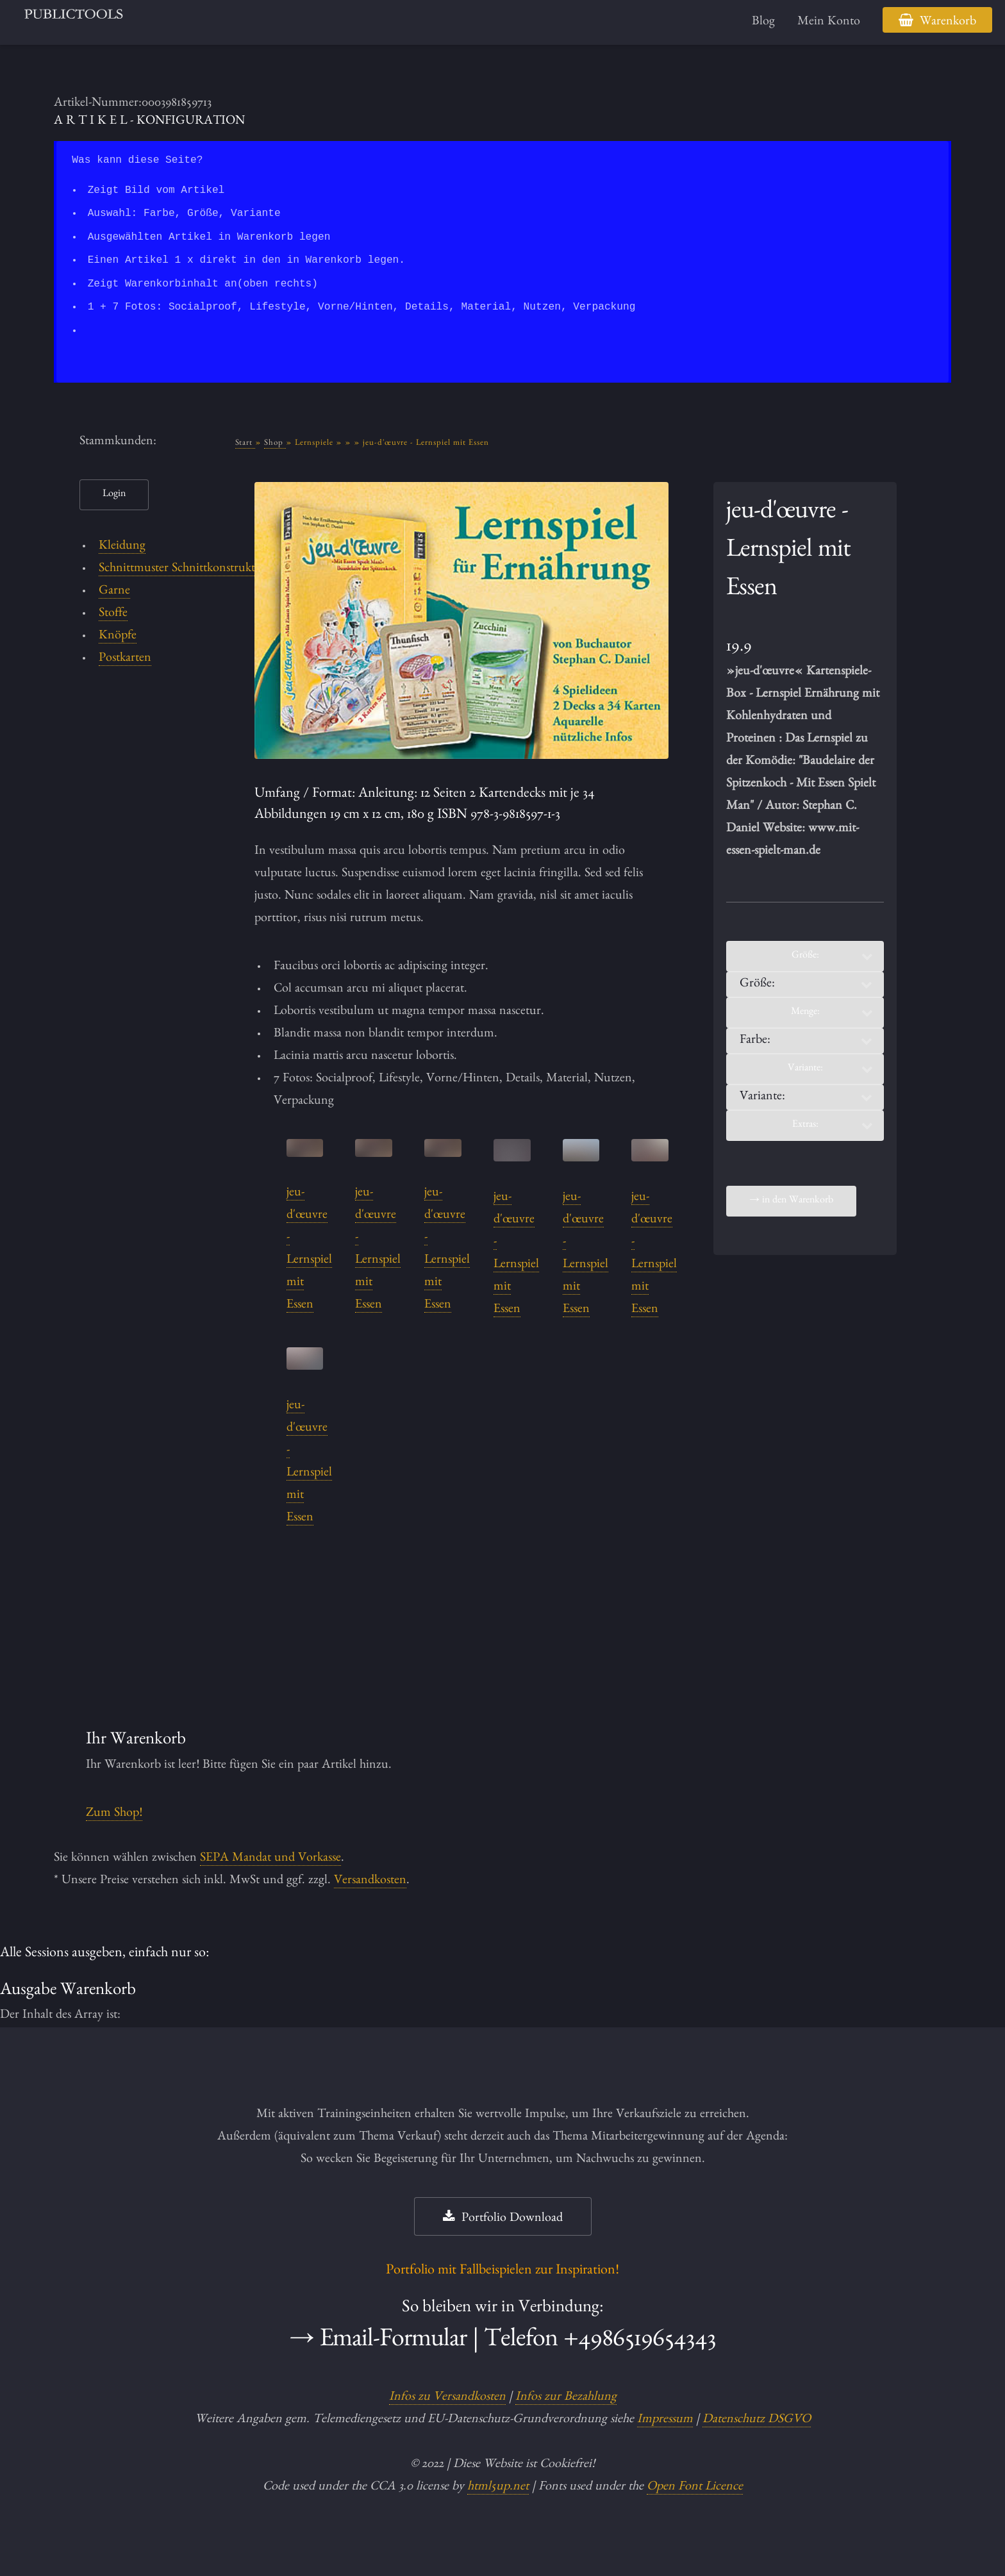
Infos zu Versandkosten (447, 2397)
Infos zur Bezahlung (566, 2397)
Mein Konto (828, 22)
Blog (763, 22)
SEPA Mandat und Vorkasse (270, 1858)
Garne (114, 591)
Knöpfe (118, 636)
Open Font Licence (695, 2487)
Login (114, 495)
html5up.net (498, 2487)
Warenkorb (948, 22)
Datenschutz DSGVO (756, 2420)
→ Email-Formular (378, 2342)
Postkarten (125, 658)
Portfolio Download (512, 2219)
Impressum (665, 2420)
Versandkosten (370, 1881)
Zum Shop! (114, 1813)
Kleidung (122, 546)
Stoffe (113, 614)
